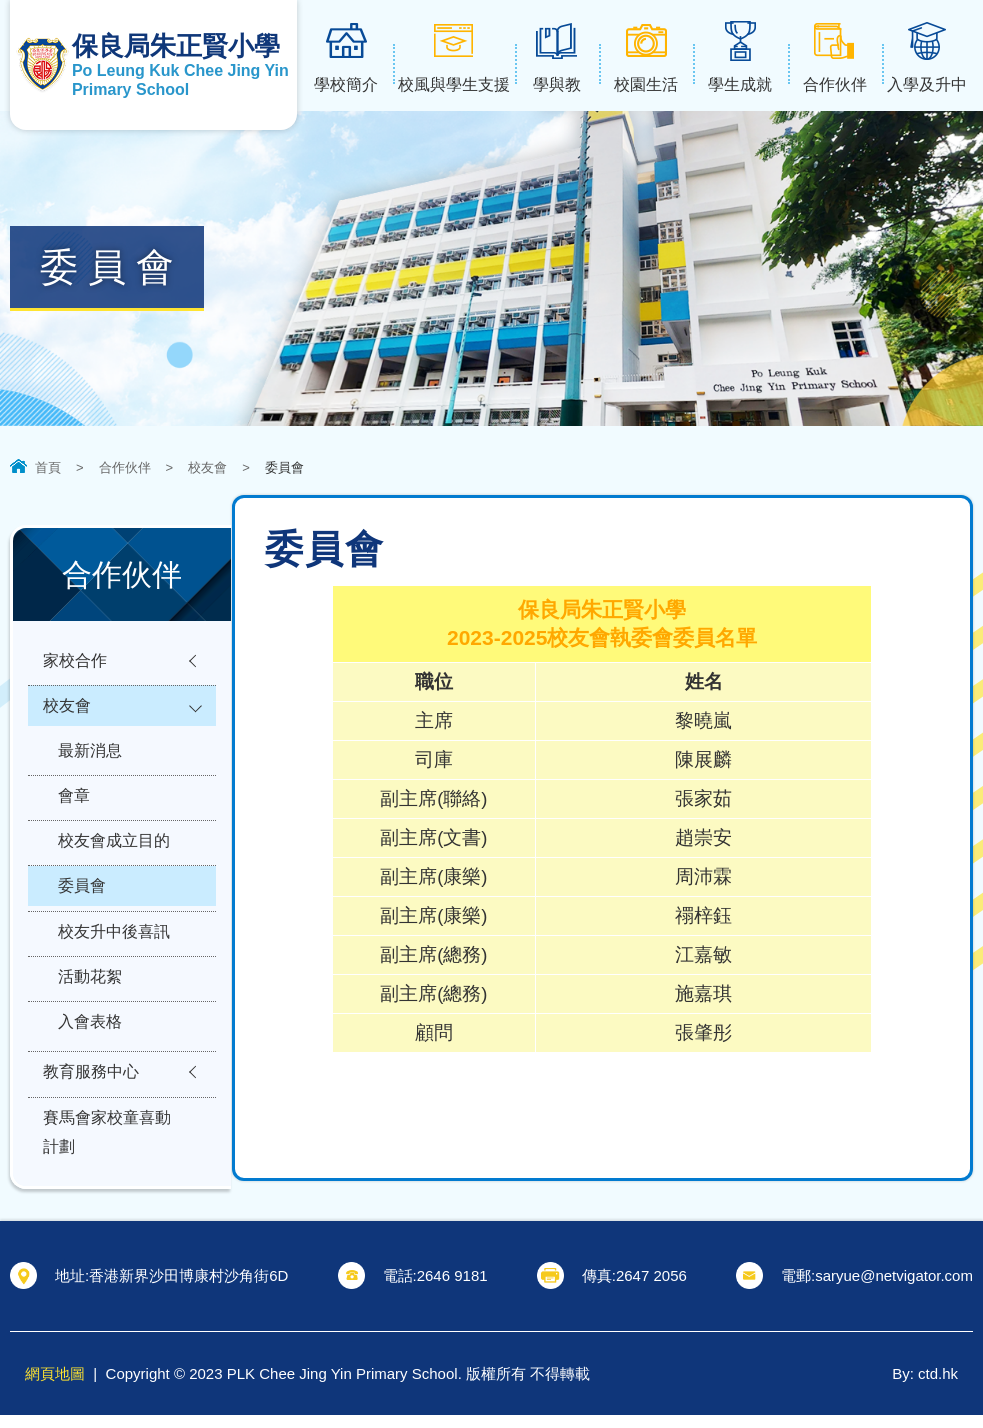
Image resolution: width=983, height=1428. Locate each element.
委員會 (82, 906)
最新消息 (90, 759)
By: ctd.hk (925, 1386)
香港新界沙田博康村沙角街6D (188, 1288)
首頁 (48, 467)
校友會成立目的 (114, 857)
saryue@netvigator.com (894, 1288)
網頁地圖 (55, 1386)
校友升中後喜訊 (114, 955)
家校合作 (75, 662)
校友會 (207, 467)
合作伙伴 (125, 467)
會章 (74, 808)
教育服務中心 (91, 1107)
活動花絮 (90, 1004)
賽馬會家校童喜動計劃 (107, 1173)
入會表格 (90, 1053)
